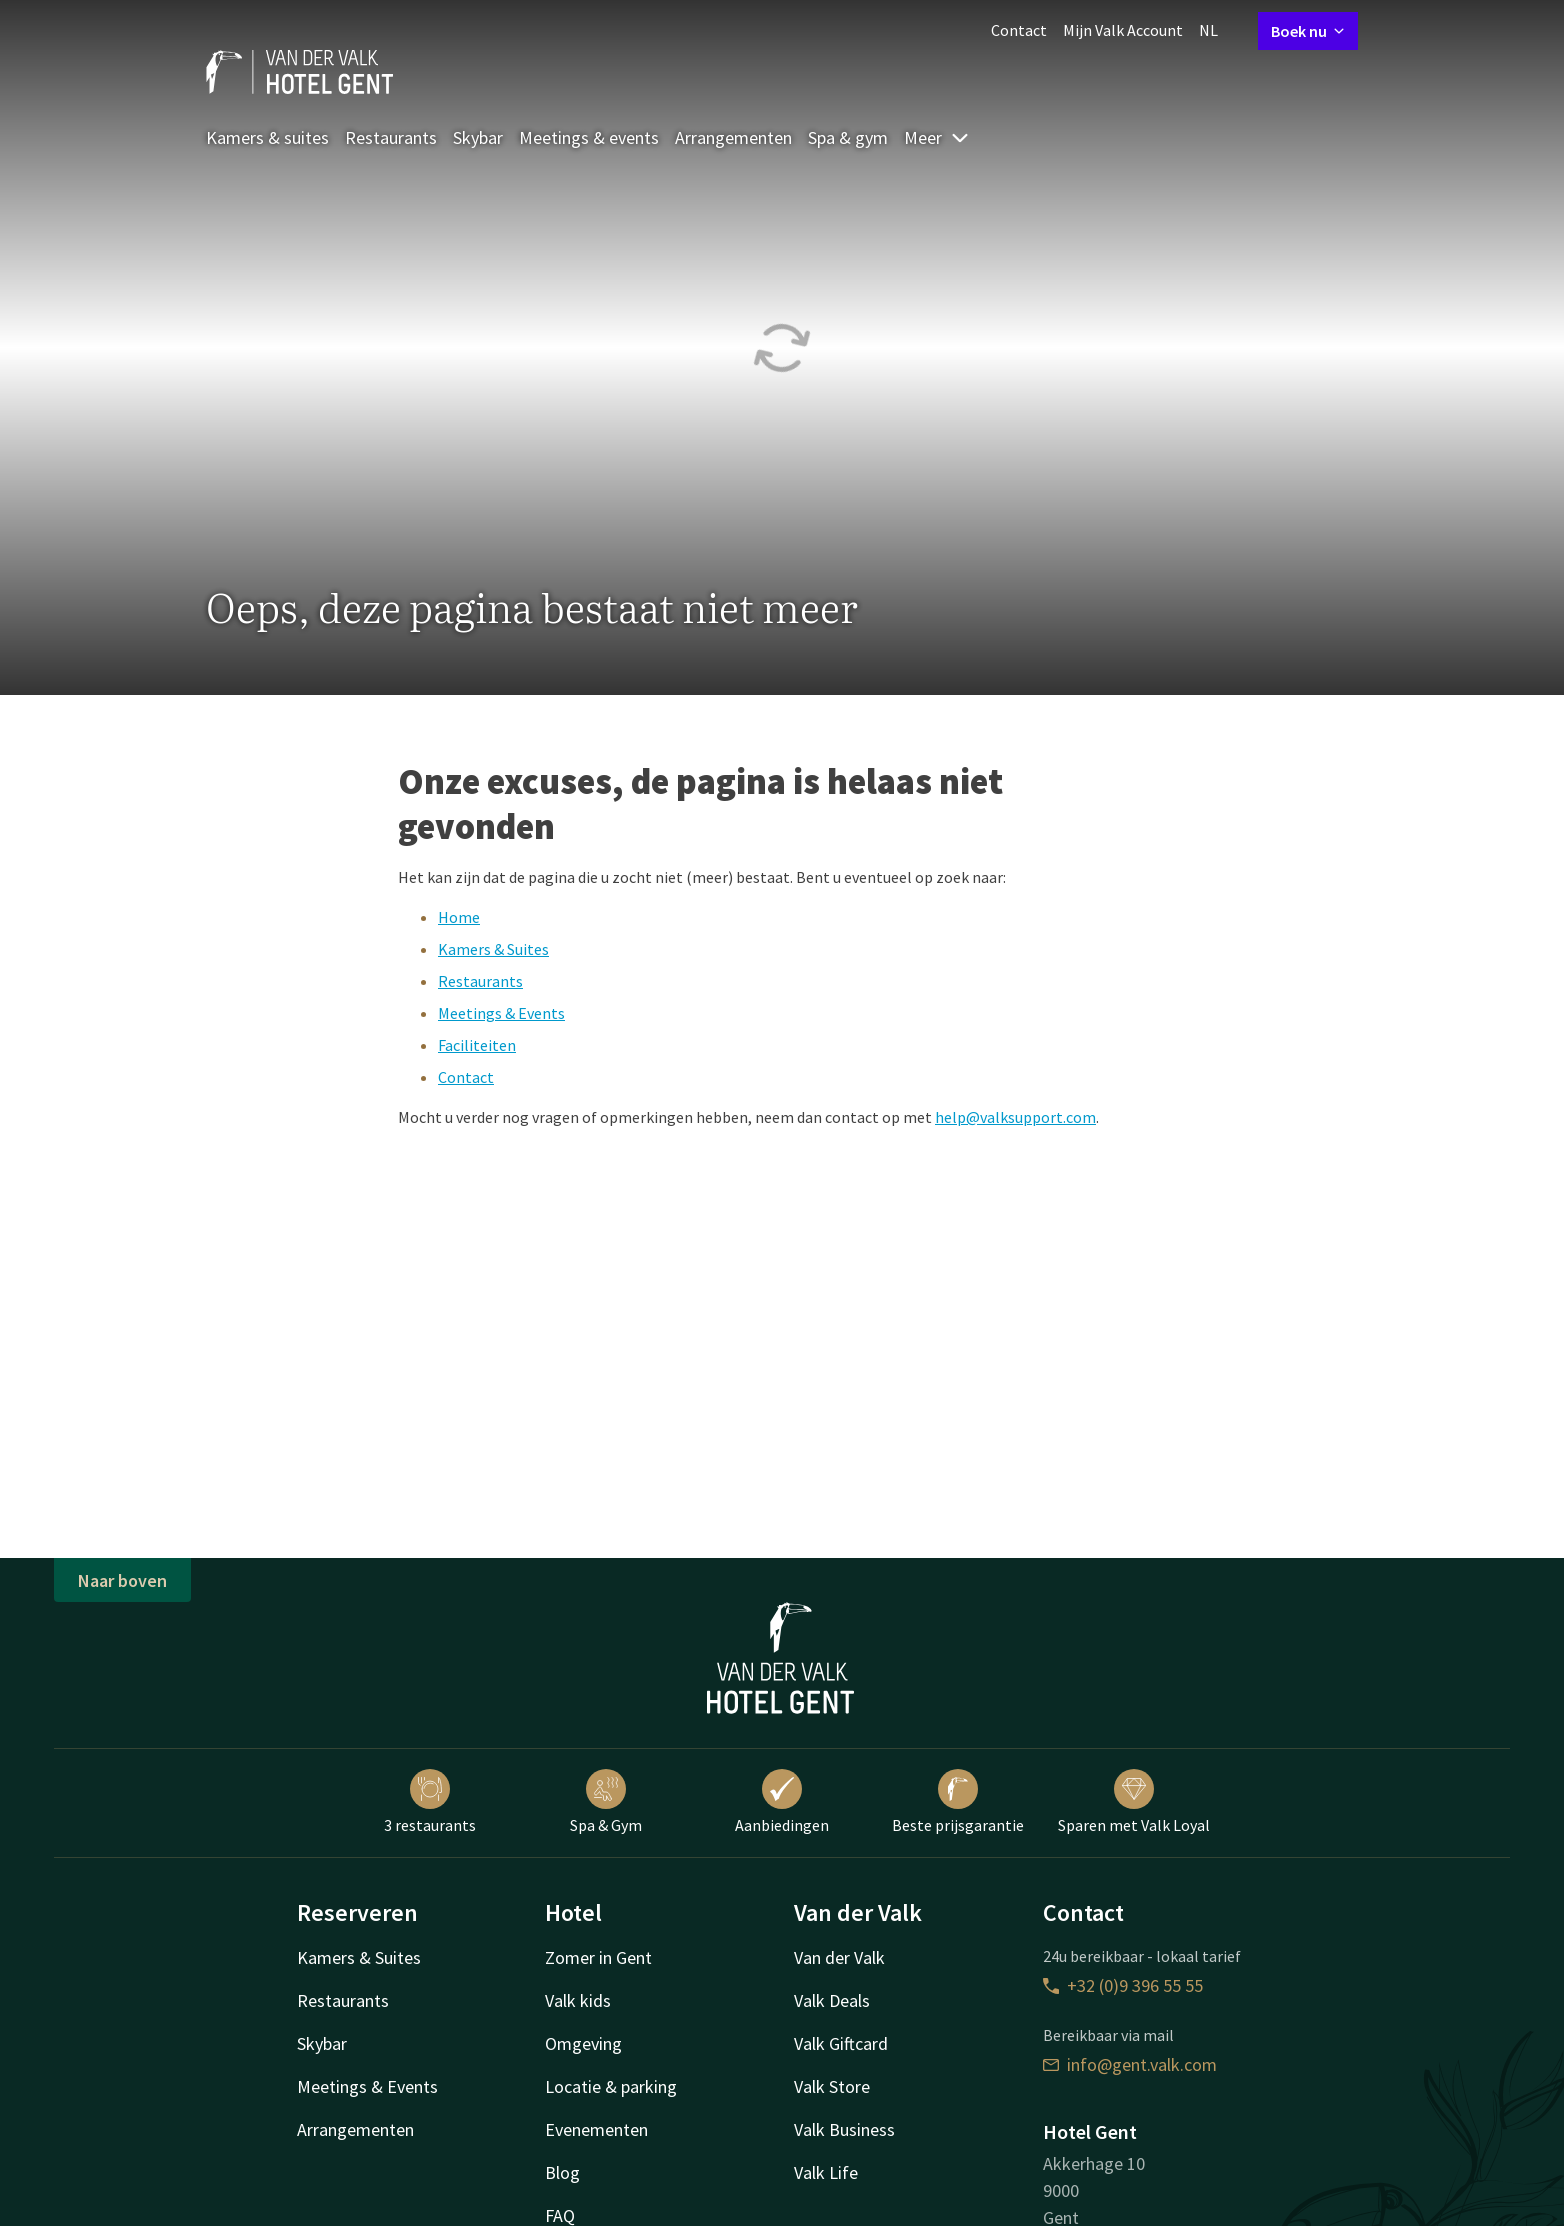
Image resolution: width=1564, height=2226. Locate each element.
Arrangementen (733, 137)
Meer (937, 137)
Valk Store (832, 2086)
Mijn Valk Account (1123, 30)
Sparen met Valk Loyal (1134, 1802)
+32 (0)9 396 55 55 (1123, 1985)
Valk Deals (832, 2000)
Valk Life (826, 2172)
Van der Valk (839, 1957)
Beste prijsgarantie (958, 1802)
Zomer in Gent (598, 1957)
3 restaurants (430, 1802)
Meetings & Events (501, 1013)
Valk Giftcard (841, 2043)
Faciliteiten (477, 1045)
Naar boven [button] (122, 1580)
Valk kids (578, 2000)
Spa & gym (848, 137)
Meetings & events (589, 137)
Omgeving (583, 2043)
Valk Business (844, 2129)
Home (459, 917)
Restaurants (391, 137)
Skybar (478, 137)
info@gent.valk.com (1130, 2064)
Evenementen (596, 2129)
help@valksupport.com (1015, 1117)
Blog (562, 2172)
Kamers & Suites (493, 949)
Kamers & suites (267, 137)
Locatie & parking (611, 2086)
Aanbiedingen (782, 1802)
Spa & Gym (606, 1802)
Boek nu (1308, 31)
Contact (1019, 30)
